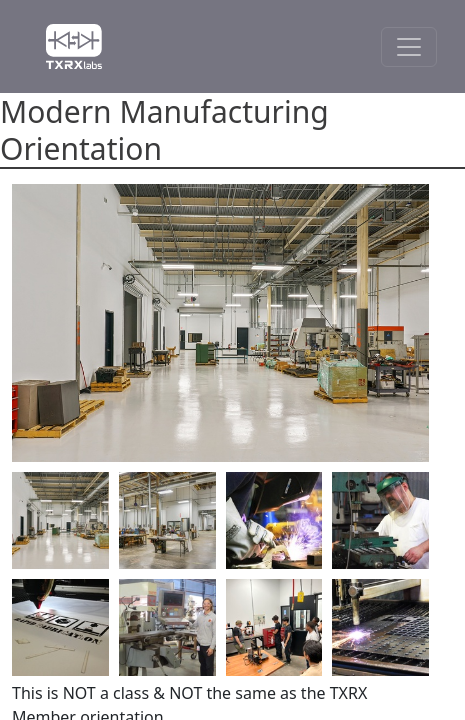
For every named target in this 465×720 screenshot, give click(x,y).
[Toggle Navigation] (409, 47)
